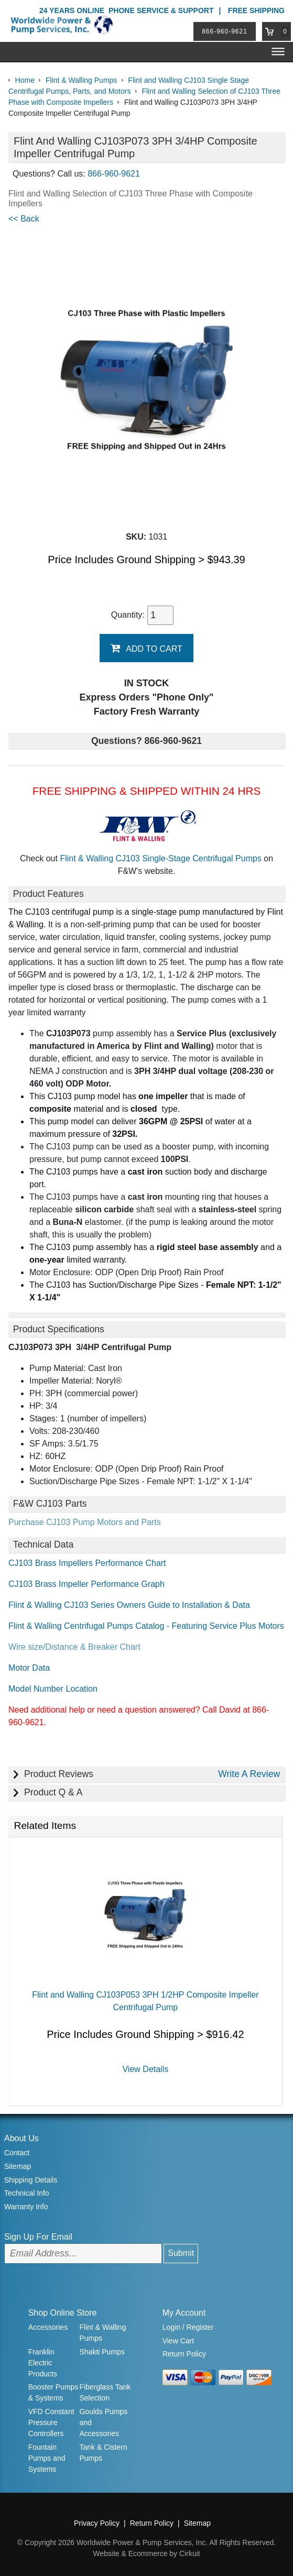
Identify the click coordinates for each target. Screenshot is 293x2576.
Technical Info (26, 2193)
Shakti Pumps (101, 2352)
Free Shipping (256, 10)
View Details (145, 2069)
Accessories (48, 2327)
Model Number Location (52, 1688)
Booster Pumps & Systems (53, 2392)
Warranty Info (26, 2206)
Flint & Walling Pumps (102, 2332)
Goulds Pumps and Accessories (103, 2422)
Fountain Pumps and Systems (47, 2458)
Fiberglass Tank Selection (105, 2392)
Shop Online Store (62, 2312)
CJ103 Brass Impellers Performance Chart (87, 1563)
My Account (184, 2312)
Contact (16, 2153)
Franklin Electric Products (42, 2363)
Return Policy (184, 2354)
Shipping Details (30, 2180)
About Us (21, 2138)
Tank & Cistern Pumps (103, 2452)
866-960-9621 (224, 31)
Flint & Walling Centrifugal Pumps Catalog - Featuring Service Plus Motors (146, 1625)
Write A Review (249, 1774)
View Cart (178, 2341)
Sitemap (17, 2166)
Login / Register (188, 2327)
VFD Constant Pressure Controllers (51, 2422)
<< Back (23, 218)
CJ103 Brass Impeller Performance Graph (86, 1584)
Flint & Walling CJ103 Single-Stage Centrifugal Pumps (160, 858)
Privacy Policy (97, 2523)
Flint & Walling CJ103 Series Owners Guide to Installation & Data (129, 1605)
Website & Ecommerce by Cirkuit (146, 2553)
